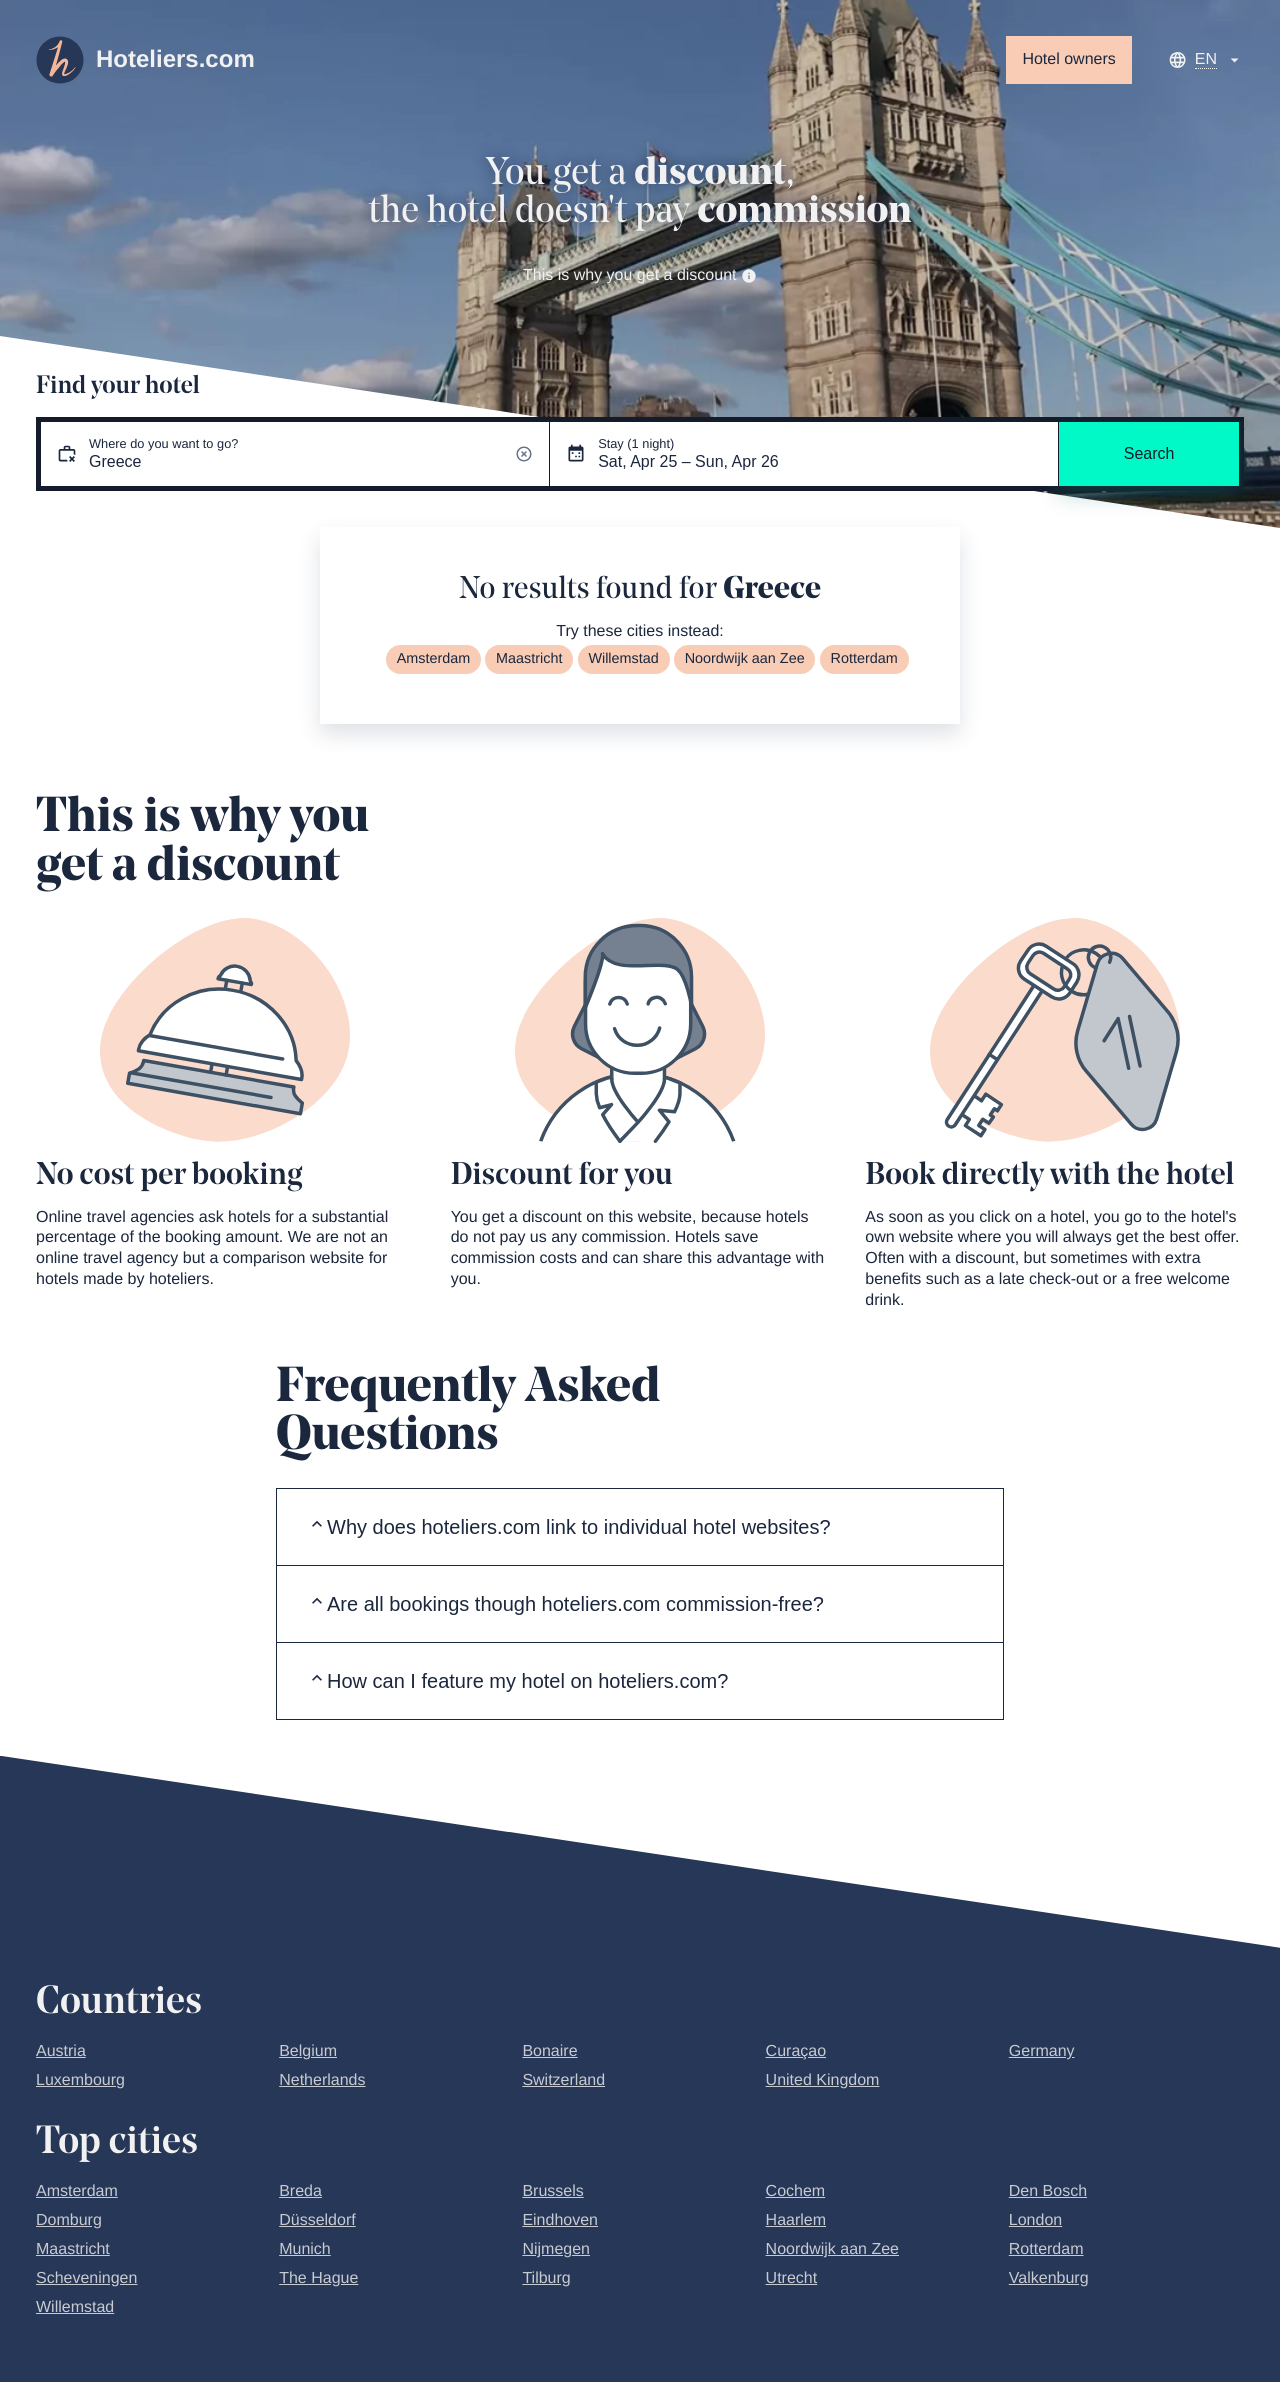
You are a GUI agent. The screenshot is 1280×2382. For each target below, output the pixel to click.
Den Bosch (1048, 2191)
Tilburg (546, 2278)
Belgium (308, 2051)
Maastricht (529, 659)
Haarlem (796, 2220)
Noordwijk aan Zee (745, 659)
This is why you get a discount (640, 275)
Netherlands (322, 2080)
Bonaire (549, 2051)
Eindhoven (560, 2220)
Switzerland (563, 2080)
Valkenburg (1049, 2278)
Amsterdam (434, 659)
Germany (1042, 2051)
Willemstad (623, 659)
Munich (305, 2249)
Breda (300, 2191)
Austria (61, 2051)
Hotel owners (1068, 59)
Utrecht (792, 2278)
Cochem (796, 2191)
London (1035, 2220)
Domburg (69, 2220)
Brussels (552, 2191)
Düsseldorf (317, 2220)
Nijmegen (556, 2249)
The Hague (318, 2278)
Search (1149, 453)
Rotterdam (864, 659)
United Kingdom (823, 2080)
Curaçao (796, 2051)
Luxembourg (80, 2080)
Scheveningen (86, 2278)
